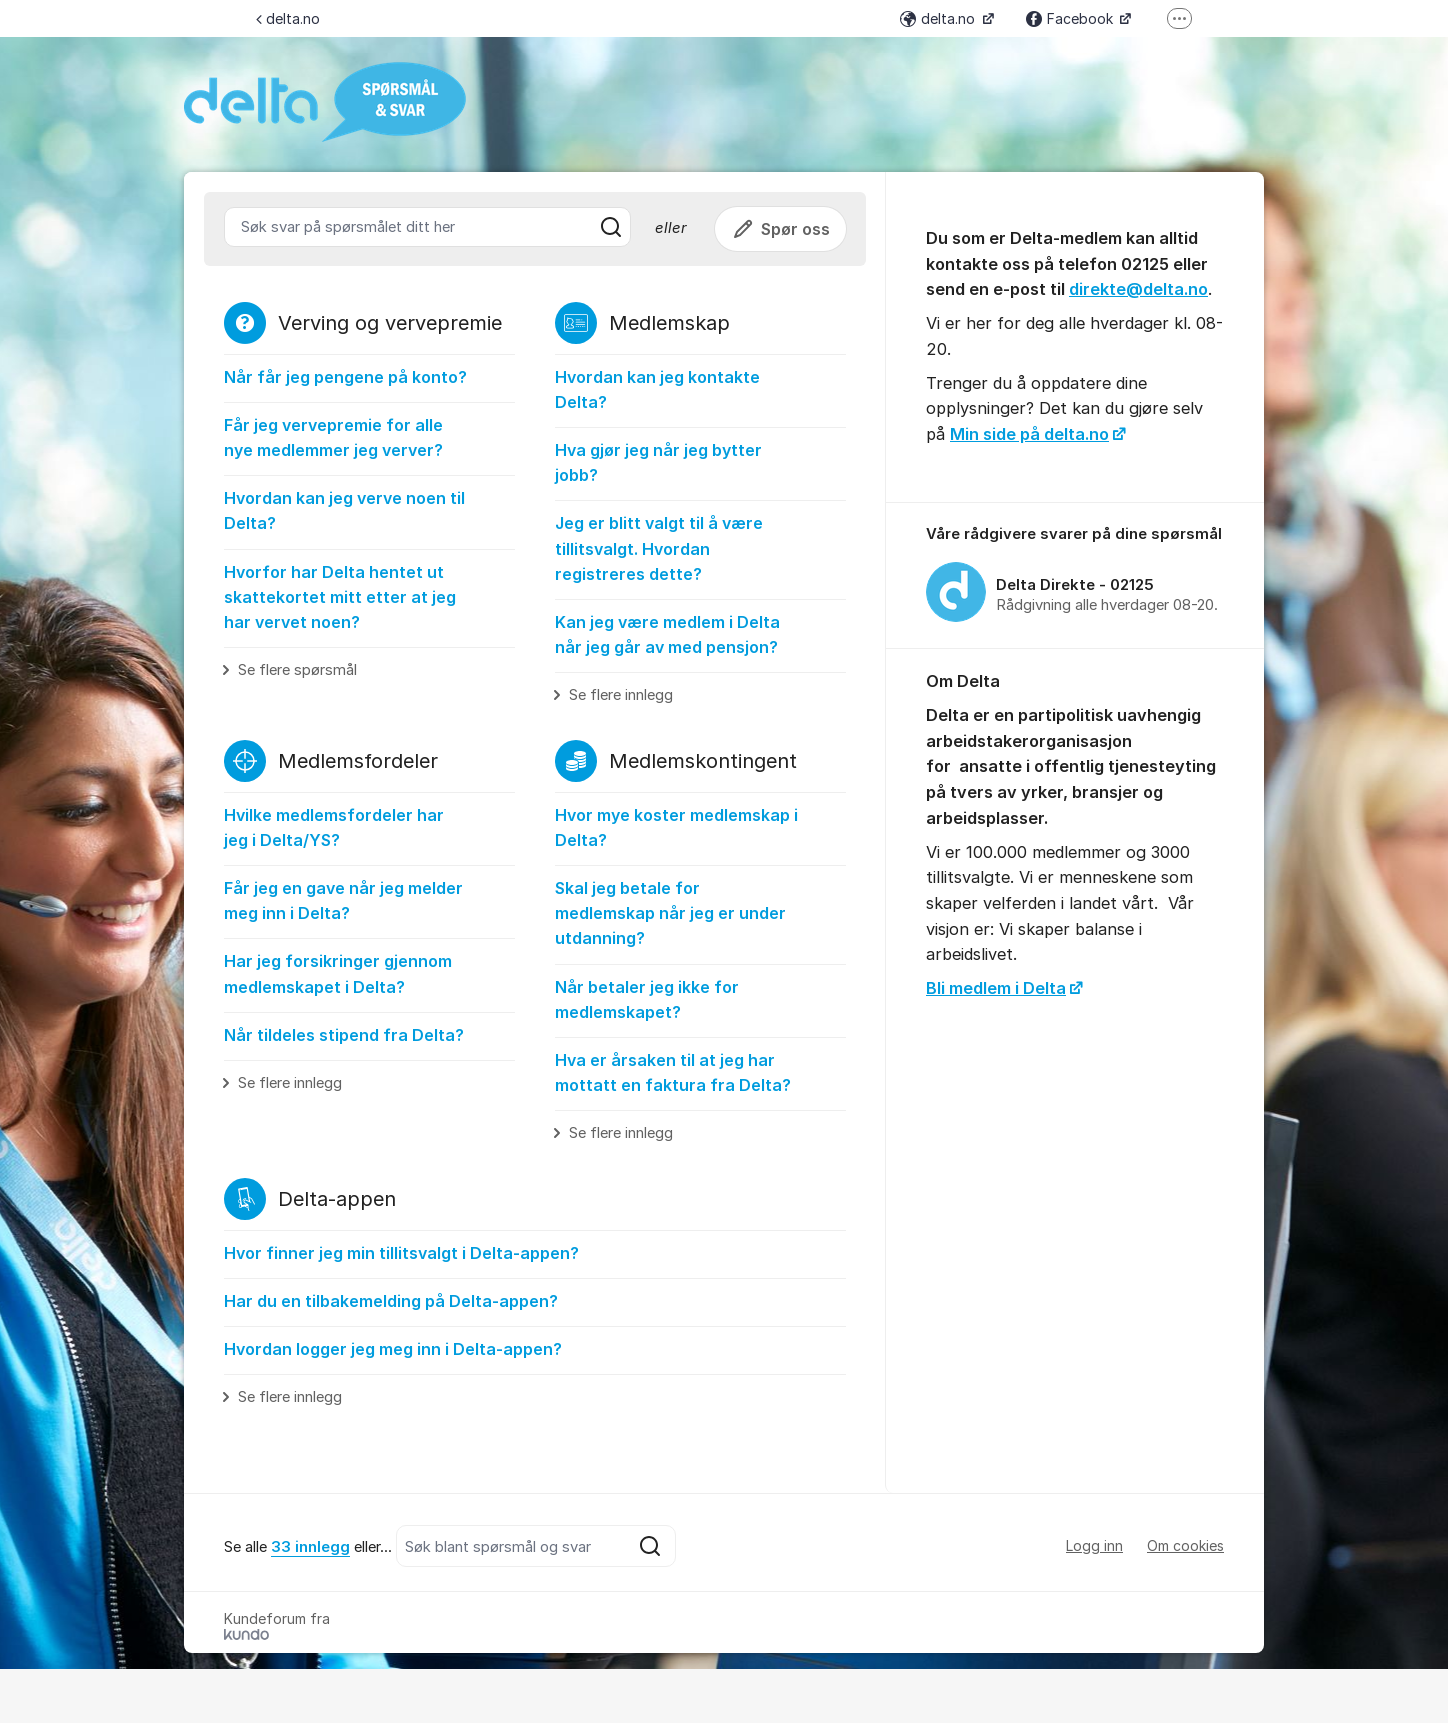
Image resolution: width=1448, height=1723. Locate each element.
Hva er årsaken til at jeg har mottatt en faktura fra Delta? (673, 1072)
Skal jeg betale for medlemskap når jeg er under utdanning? (670, 913)
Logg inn (1094, 1545)
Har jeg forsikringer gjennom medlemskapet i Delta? (338, 973)
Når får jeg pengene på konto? (345, 377)
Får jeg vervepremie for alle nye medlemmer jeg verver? (333, 437)
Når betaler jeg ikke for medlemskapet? (647, 999)
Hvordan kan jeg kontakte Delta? (657, 389)
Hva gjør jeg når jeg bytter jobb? (658, 462)
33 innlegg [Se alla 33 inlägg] (310, 1547)
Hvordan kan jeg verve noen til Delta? (344, 510)
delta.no (288, 18)
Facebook (1071, 18)
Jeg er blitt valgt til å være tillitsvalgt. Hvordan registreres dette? (659, 548)
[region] (1075, 576)
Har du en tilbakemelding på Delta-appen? (391, 1301)
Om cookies (1185, 1545)
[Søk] (611, 227)
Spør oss (780, 229)
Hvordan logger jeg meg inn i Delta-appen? (393, 1349)
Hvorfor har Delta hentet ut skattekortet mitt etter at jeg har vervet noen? (340, 597)
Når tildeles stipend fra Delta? (344, 1035)
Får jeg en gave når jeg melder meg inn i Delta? (343, 900)
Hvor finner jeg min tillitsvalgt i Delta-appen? (401, 1253)
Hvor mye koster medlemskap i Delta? (676, 827)
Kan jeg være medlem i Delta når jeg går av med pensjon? (667, 634)
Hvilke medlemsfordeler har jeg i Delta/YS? (334, 827)
